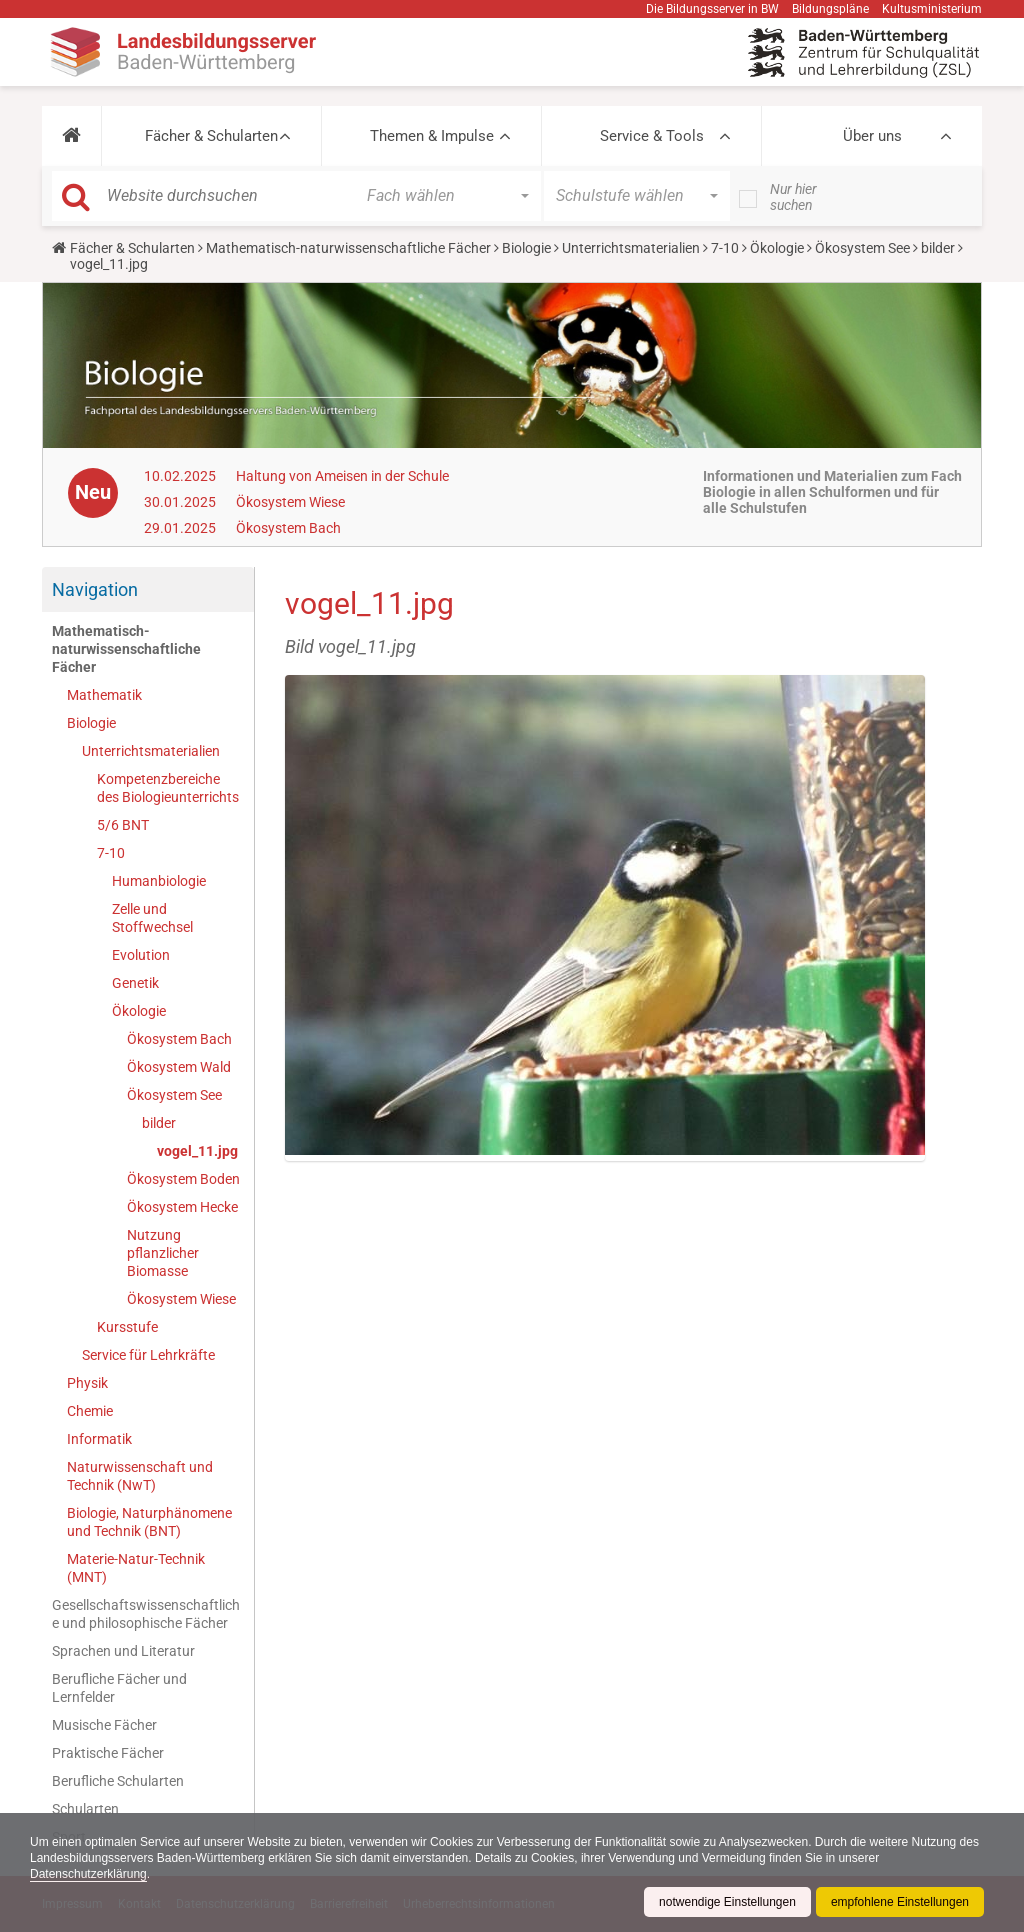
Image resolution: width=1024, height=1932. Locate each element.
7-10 (725, 248)
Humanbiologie (159, 881)
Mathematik (104, 695)
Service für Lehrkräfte (148, 1355)
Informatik (99, 1439)
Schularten (85, 1809)
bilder (938, 248)
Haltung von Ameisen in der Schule (342, 476)
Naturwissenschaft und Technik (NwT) (140, 1476)
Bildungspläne (830, 9)
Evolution (141, 955)
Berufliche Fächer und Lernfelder (119, 1688)
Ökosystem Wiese (290, 502)
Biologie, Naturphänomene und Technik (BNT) (149, 1522)
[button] (71, 136)
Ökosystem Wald (179, 1067)
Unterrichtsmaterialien (631, 248)
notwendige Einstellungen (727, 1902)
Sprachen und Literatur (123, 1651)
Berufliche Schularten (118, 1781)
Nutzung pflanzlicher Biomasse (163, 1253)
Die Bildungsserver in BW (712, 9)
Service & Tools (652, 136)
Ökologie (777, 248)
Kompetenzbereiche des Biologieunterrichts (168, 788)
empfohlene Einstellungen (900, 1902)
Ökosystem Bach (288, 528)
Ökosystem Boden (183, 1179)
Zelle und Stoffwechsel (152, 918)
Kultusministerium (932, 9)
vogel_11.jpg (197, 1151)
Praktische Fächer (108, 1753)
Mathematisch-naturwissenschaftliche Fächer (348, 248)
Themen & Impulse (432, 136)
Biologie (526, 248)
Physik (87, 1383)
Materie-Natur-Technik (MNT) (136, 1568)
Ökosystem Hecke (182, 1207)
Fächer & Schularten (211, 136)
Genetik (135, 983)
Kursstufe (127, 1327)
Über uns (872, 136)
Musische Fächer (104, 1725)
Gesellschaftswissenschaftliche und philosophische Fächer (146, 1614)
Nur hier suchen (793, 197)
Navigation (95, 589)
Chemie (90, 1411)
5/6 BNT (123, 825)
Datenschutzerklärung (88, 1874)
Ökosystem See (862, 248)
